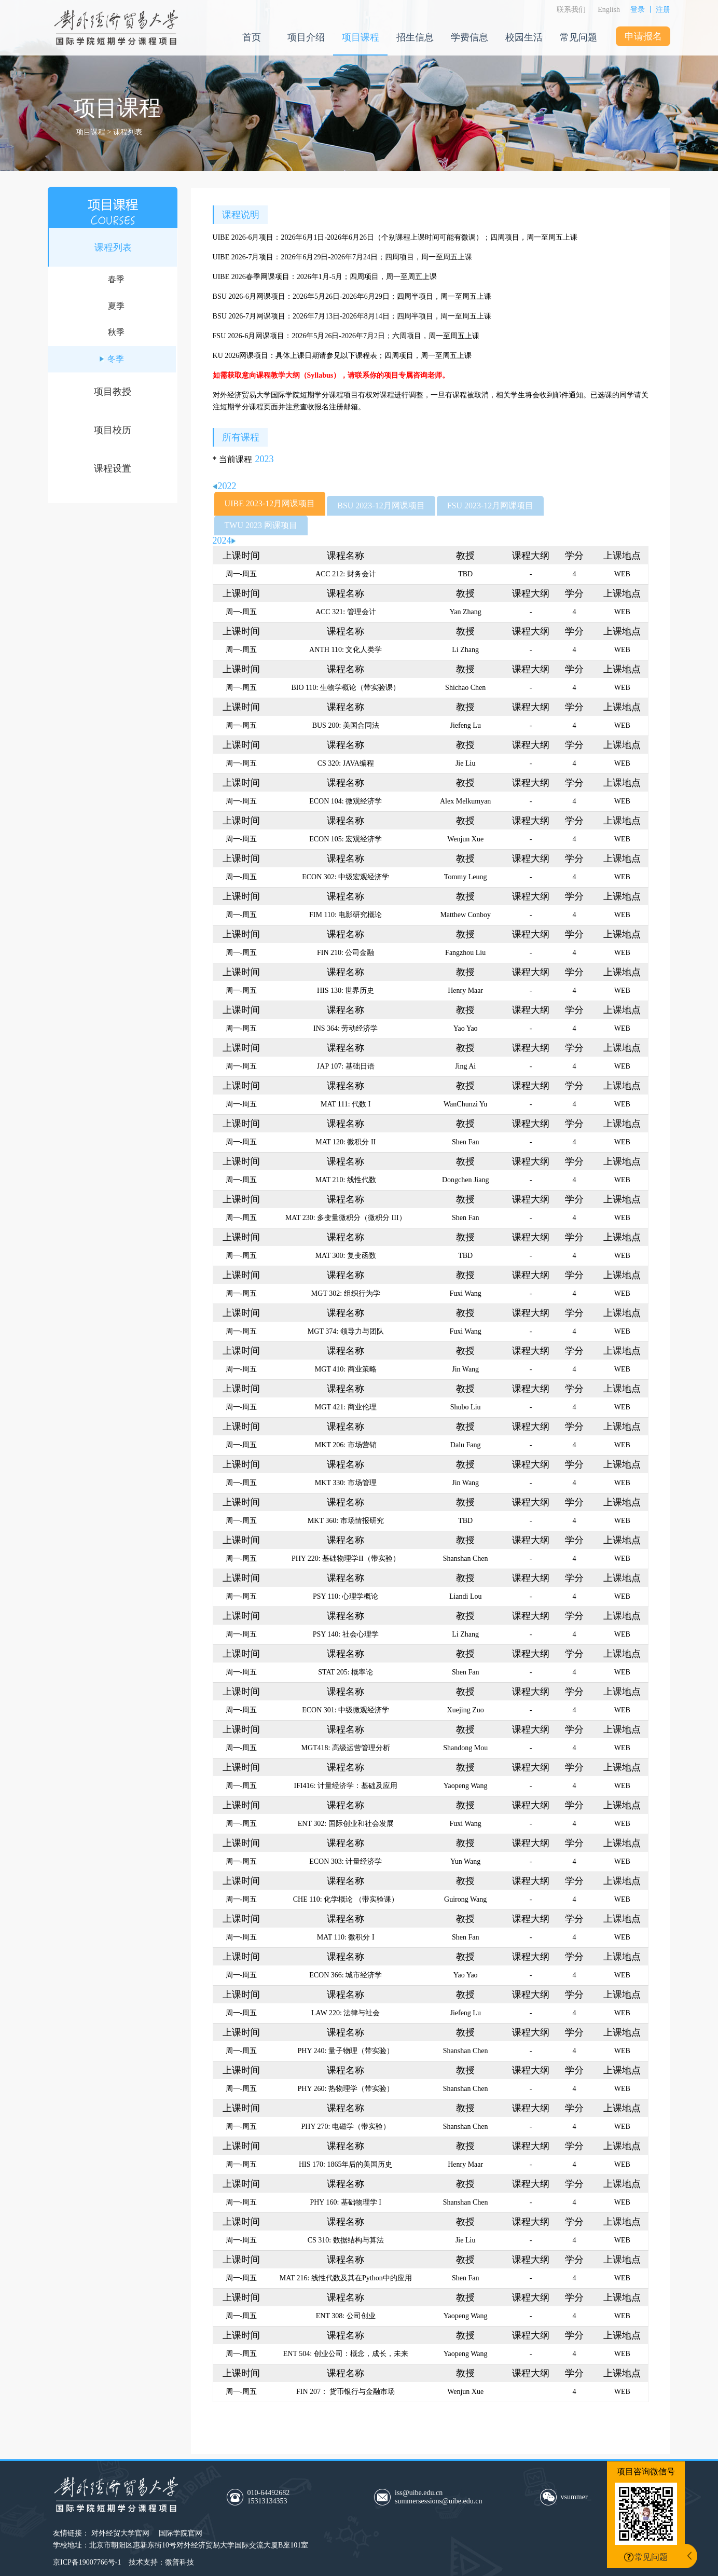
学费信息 (469, 37)
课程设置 (112, 468)
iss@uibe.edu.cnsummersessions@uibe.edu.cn (438, 2497)
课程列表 (113, 247)
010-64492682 (295, 2497)
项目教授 (112, 391)
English (609, 9)
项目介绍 (306, 37)
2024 (224, 540)
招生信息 (415, 37)
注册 (663, 9)
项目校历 (112, 430)
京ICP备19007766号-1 (87, 2562)
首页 (251, 37)
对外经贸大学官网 (120, 2533)
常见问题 (578, 37)
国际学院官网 (180, 2533)
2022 (225, 486)
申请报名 (643, 36)
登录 (637, 9)
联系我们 (571, 9)
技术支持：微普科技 (161, 2562)
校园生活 (524, 37)
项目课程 (360, 37)
